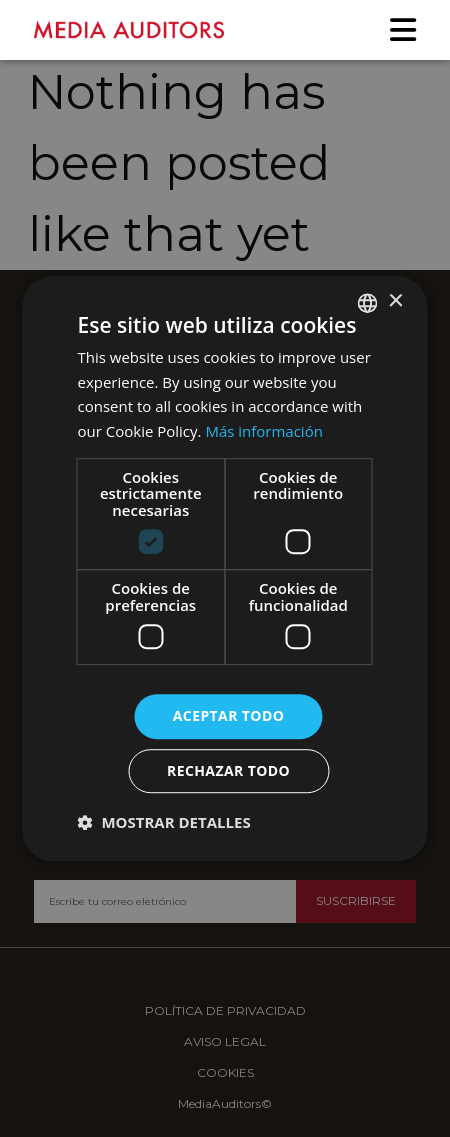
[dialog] (225, 568)
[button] (164, 822)
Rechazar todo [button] (228, 770)
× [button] (395, 301)
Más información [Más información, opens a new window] (263, 431)
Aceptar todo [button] (228, 716)
